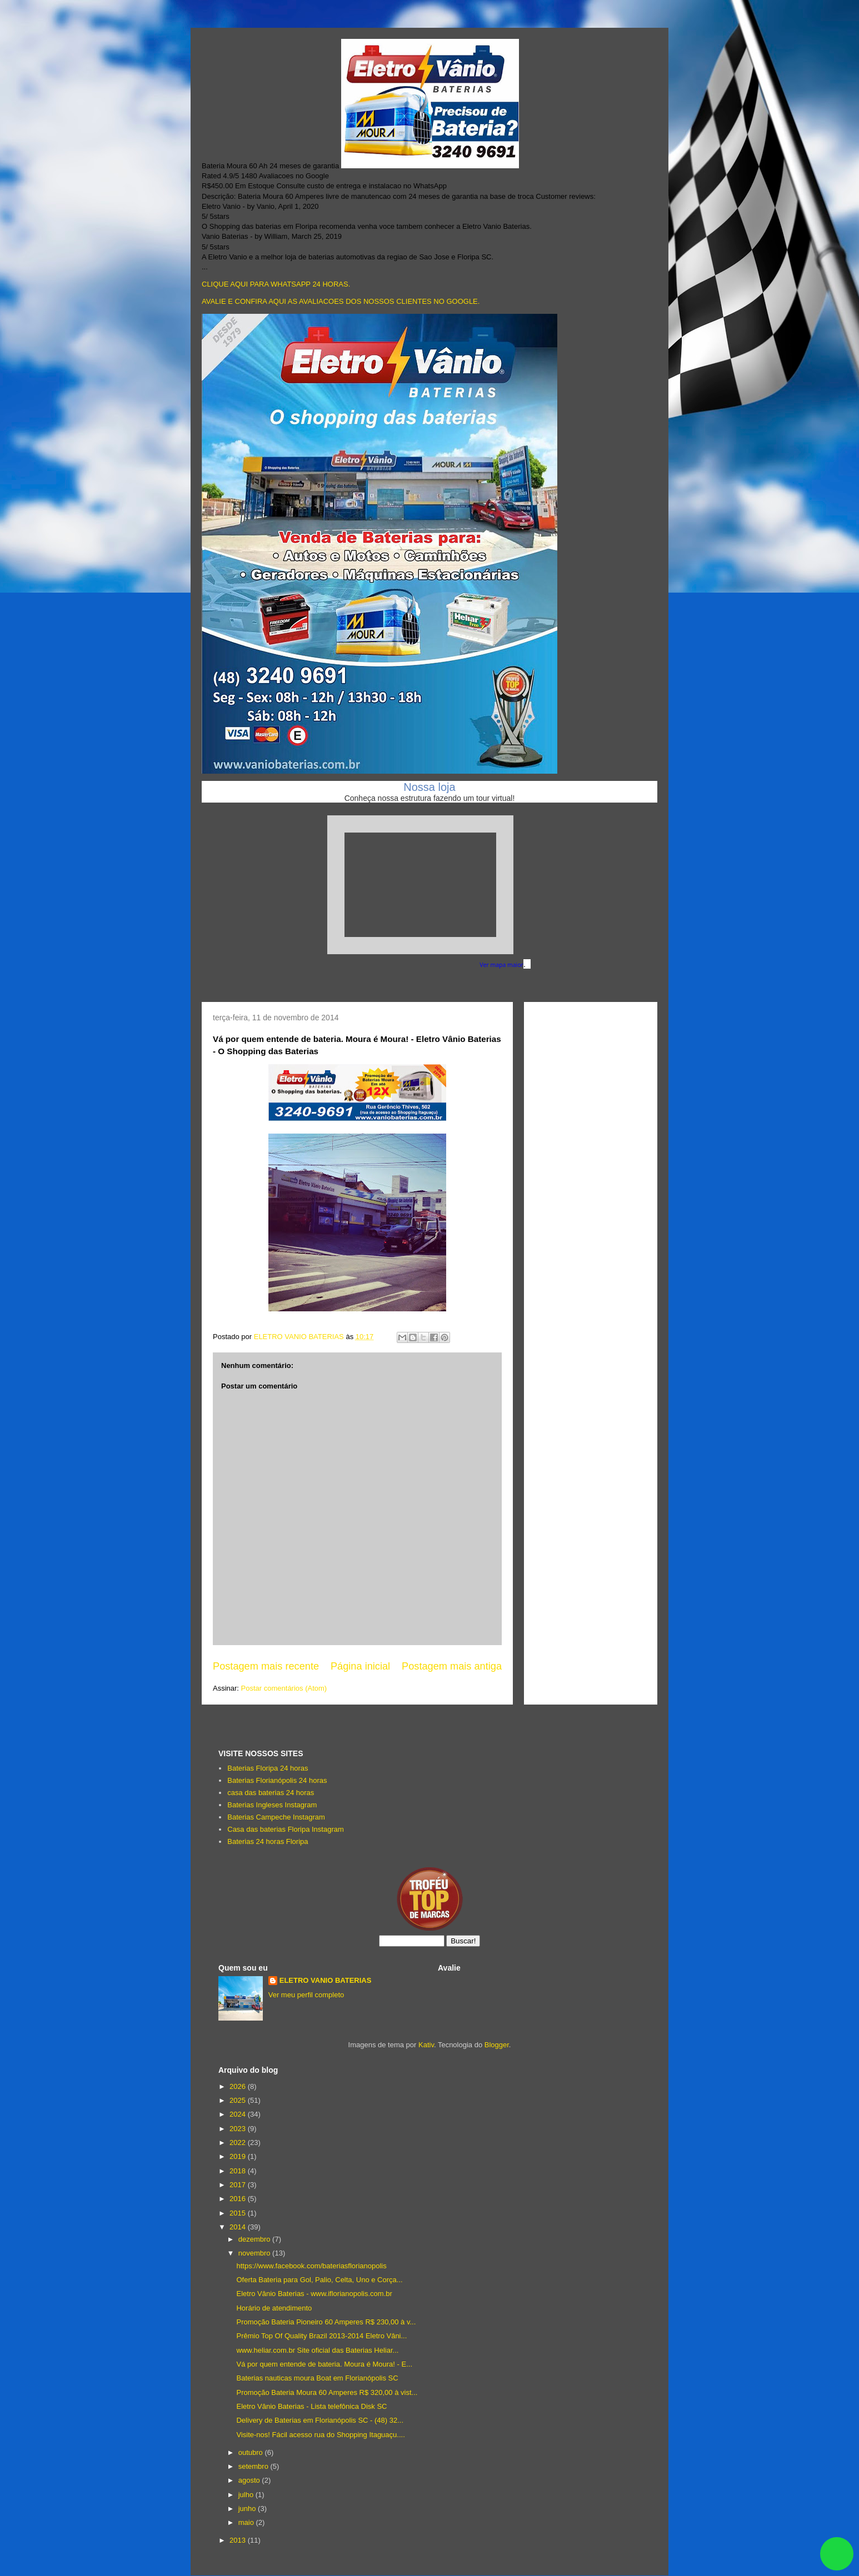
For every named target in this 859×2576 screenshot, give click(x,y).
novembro (255, 2253)
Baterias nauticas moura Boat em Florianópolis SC (317, 2378)
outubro (251, 2452)
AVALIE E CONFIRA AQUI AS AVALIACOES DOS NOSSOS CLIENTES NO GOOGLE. (341, 301)
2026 (238, 2086)
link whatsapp (836, 2553)
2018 (238, 2171)
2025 (238, 2100)
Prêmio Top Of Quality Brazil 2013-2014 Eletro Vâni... (321, 2336)
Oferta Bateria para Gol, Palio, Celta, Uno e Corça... (319, 2280)
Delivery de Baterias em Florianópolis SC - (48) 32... (319, 2420)
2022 (238, 2142)
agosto (250, 2480)
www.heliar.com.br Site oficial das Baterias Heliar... (317, 2350)
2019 (238, 2156)
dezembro (255, 2239)
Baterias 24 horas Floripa (267, 1841)
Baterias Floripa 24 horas (267, 1768)
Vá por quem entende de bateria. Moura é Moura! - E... (324, 2364)
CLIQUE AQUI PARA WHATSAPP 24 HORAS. (276, 284)
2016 (238, 2198)
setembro (254, 2466)
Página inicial (360, 1666)
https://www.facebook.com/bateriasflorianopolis (311, 2266)
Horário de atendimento (274, 2308)
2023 (238, 2128)
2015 (238, 2213)
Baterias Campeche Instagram (276, 1817)
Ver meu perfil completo (306, 1995)
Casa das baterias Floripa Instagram (285, 1829)
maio (247, 2522)
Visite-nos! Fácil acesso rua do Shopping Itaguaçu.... (320, 2434)
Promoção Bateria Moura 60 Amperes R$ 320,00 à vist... (326, 2392)
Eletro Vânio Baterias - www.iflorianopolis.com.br (314, 2293)
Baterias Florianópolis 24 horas (277, 1780)
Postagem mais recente (266, 1666)
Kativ (426, 2045)
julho (247, 2494)
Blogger (497, 2045)
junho (248, 2508)
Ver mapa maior (501, 965)
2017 (238, 2185)
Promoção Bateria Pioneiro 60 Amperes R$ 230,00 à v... (326, 2322)
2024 (238, 2114)
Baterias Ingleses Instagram (272, 1805)
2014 (238, 2227)
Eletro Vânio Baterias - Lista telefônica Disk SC (311, 2406)
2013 (238, 2540)
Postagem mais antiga (452, 1666)
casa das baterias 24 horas (270, 1792)
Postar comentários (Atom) (284, 1688)
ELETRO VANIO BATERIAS (325, 1980)
